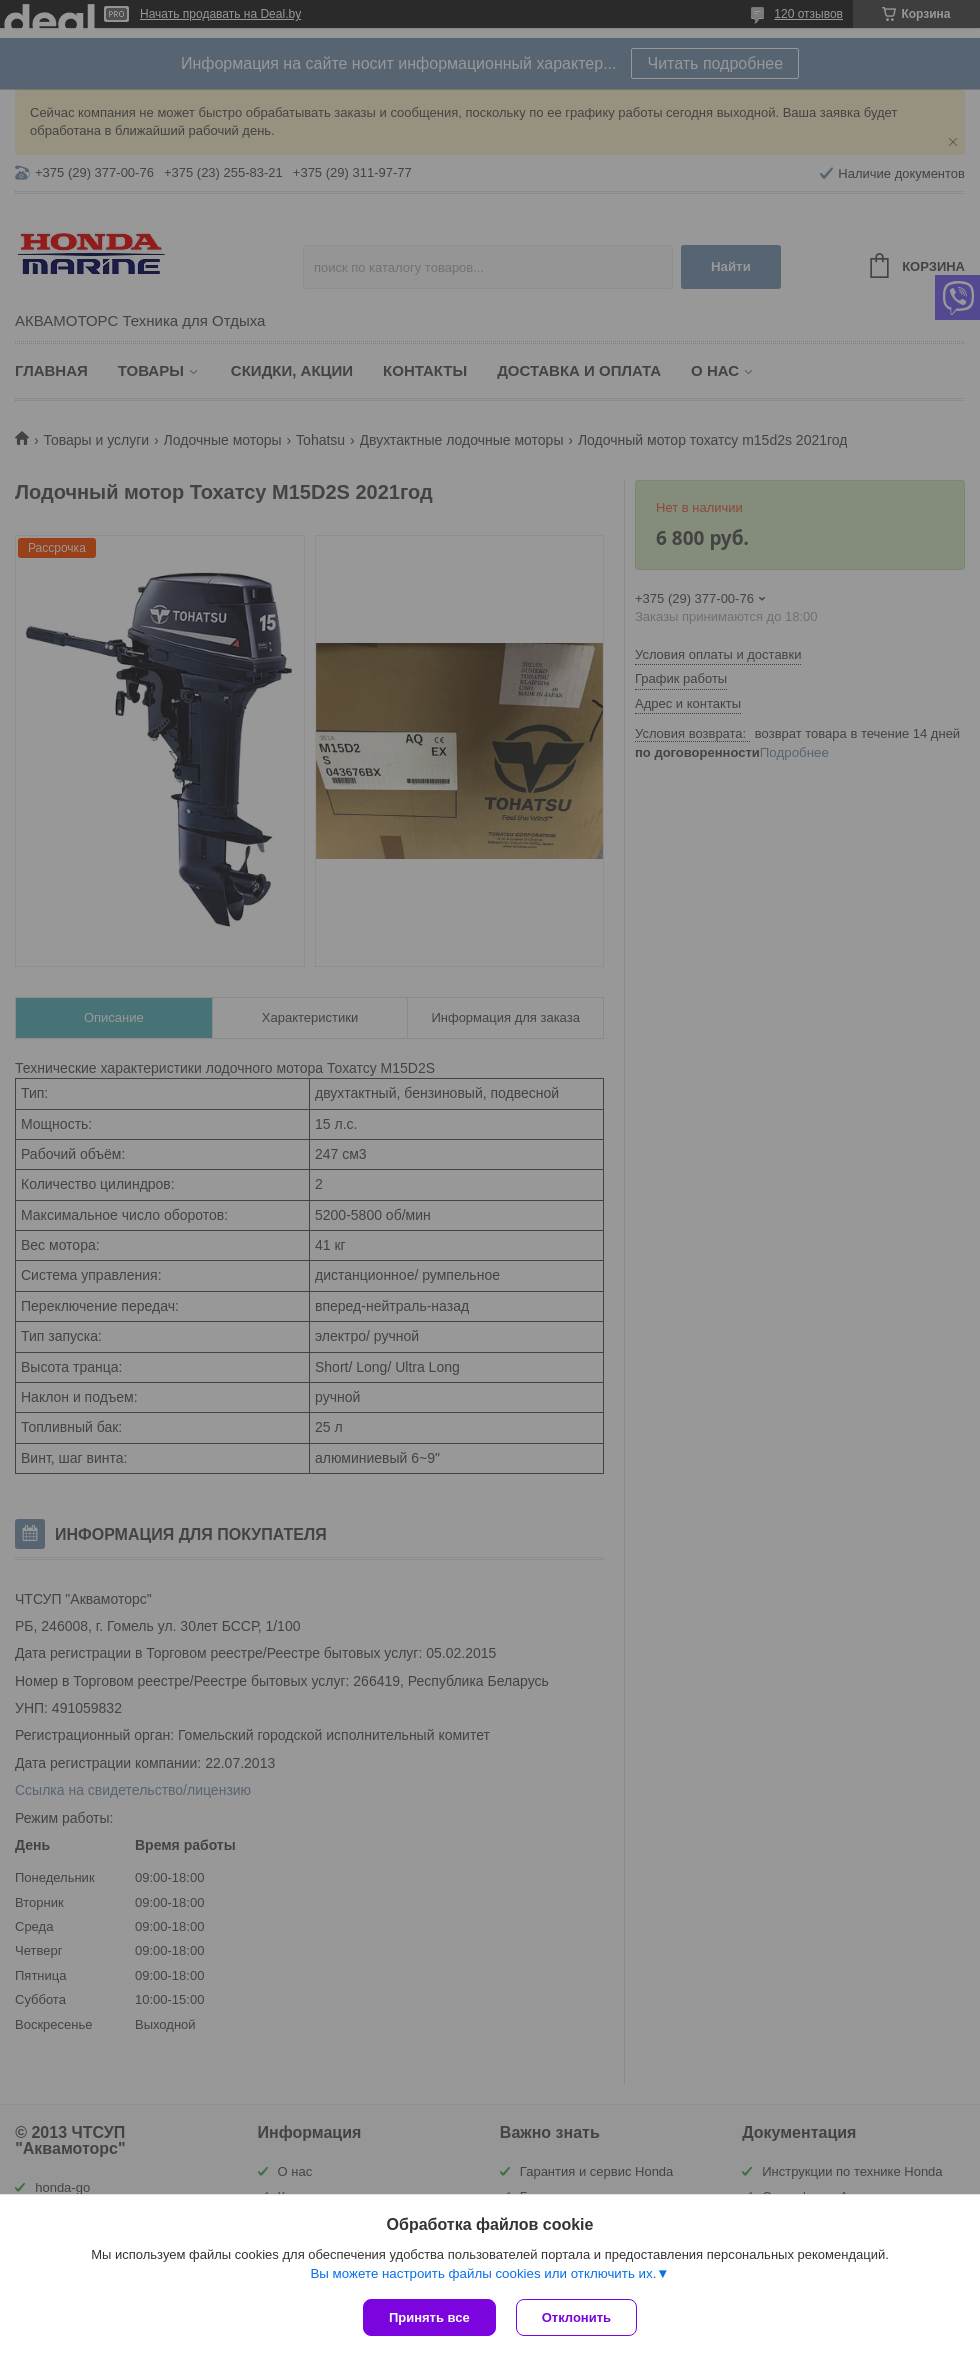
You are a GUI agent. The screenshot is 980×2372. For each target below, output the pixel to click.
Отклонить (576, 2317)
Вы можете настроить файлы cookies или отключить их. (483, 2273)
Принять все (429, 2317)
